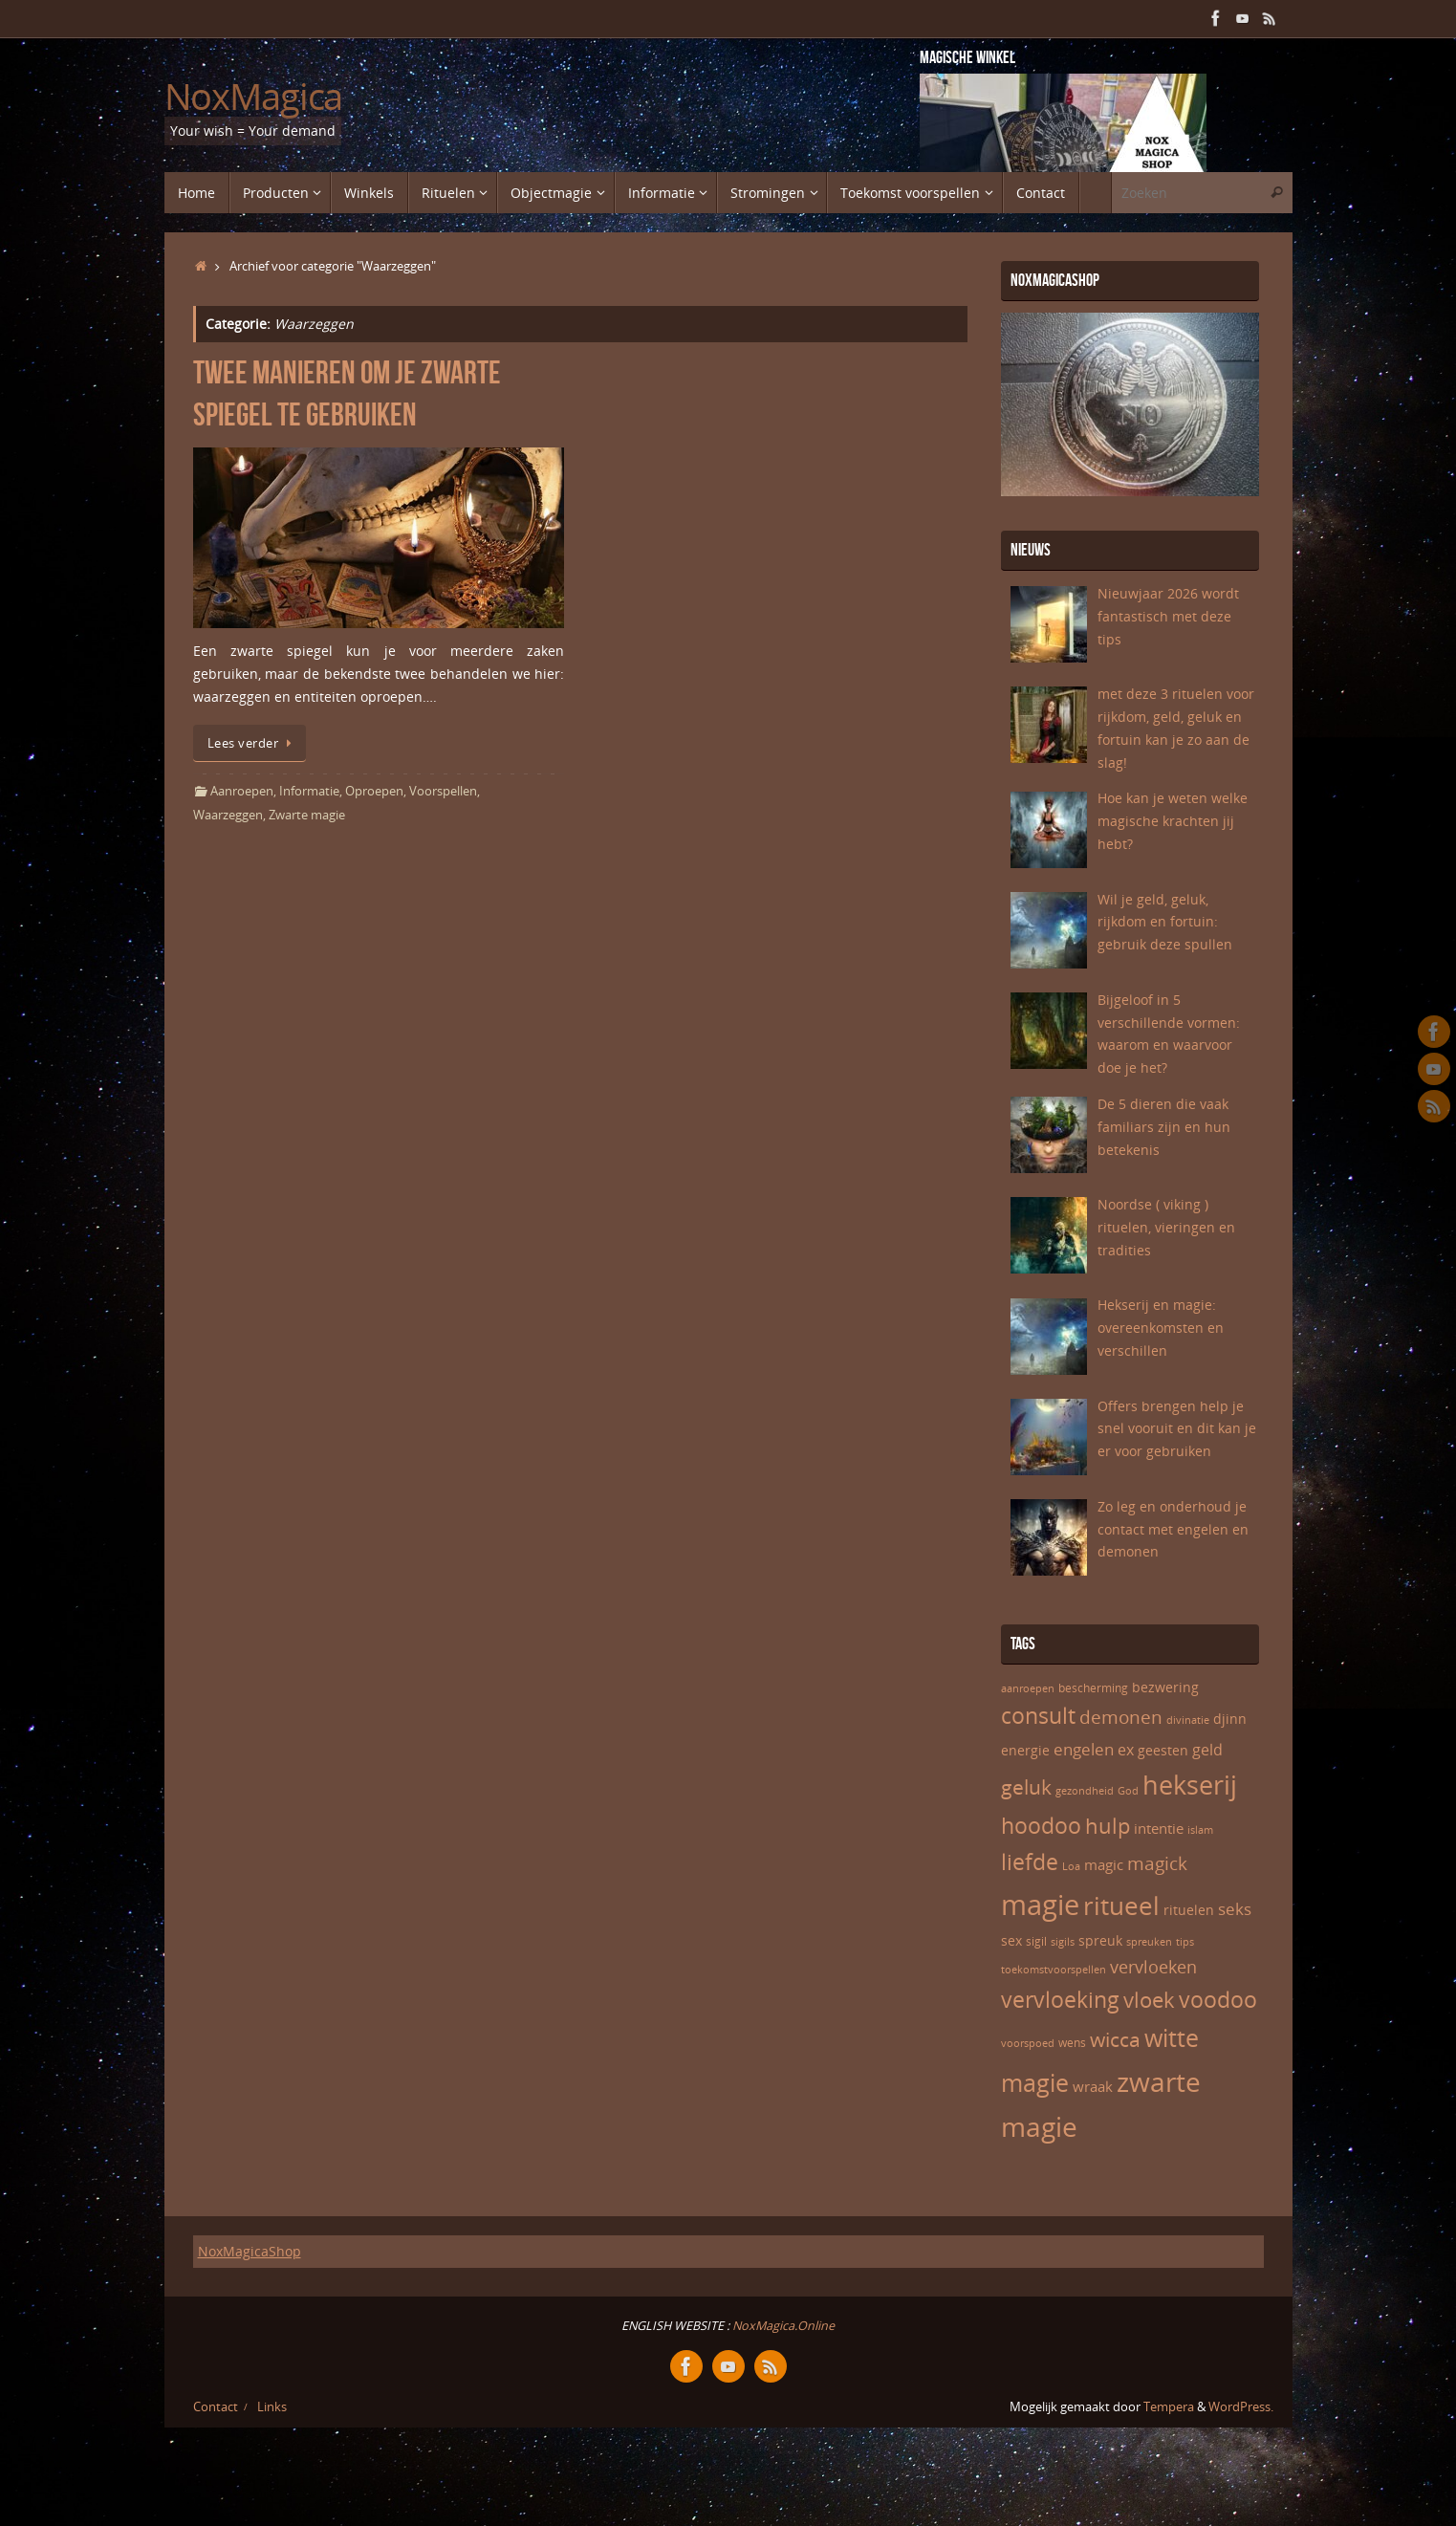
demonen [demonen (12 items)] (1121, 1717)
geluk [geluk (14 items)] (1026, 1787)
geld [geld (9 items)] (1207, 1749)
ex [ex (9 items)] (1126, 1749)
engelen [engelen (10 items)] (1084, 1749)
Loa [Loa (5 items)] (1071, 1866)
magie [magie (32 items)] (1040, 1904)
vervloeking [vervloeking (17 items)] (1060, 1999)
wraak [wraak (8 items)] (1093, 2086)
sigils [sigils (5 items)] (1063, 1942)
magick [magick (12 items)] (1157, 1863)
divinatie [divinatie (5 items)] (1187, 1720)
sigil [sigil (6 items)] (1036, 1941)
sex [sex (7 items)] (1011, 1940)
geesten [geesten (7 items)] (1163, 1750)
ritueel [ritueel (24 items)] (1121, 1905)
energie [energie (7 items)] (1025, 1750)
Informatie (309, 791)
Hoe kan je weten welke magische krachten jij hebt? (1172, 821)
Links (272, 2407)
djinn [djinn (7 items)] (1230, 1718)
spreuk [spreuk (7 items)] (1100, 1940)
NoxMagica (253, 96)
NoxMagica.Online (782, 2326)
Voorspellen (443, 791)
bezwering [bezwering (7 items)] (1165, 1687)
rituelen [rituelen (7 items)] (1188, 1910)
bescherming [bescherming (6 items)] (1093, 1688)
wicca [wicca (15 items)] (1115, 2039)
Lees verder (252, 743)
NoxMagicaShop (249, 2251)
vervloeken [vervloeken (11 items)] (1153, 1966)
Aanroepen (241, 791)
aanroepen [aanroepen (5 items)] (1027, 1688)
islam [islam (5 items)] (1200, 1830)
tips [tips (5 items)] (1185, 1942)
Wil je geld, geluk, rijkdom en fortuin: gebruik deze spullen (1164, 922)
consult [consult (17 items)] (1038, 1716)
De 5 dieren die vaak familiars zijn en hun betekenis (1163, 1127)
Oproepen (374, 791)
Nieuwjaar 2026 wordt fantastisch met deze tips (1168, 616)
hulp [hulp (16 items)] (1107, 1825)
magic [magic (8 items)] (1103, 1864)
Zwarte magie (307, 815)
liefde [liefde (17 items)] (1029, 1862)
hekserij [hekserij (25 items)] (1189, 1785)
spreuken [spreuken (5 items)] (1149, 1942)
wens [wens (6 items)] (1072, 2043)
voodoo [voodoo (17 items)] (1218, 1999)
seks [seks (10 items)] (1234, 1909)
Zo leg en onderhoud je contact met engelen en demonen (1173, 1529)
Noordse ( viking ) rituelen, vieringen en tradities (1166, 1227)
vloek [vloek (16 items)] (1149, 1999)
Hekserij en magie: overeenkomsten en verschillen (1160, 1328)
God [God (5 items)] (1128, 1790)
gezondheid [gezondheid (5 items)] (1084, 1790)
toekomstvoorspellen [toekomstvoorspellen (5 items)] (1053, 1969)
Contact (215, 2407)
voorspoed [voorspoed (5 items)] (1027, 2043)
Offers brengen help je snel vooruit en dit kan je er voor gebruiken (1176, 1429)
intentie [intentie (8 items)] (1159, 1828)
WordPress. (1240, 2407)
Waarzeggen (228, 815)
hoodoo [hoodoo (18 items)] (1041, 1825)
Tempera (1168, 2407)
